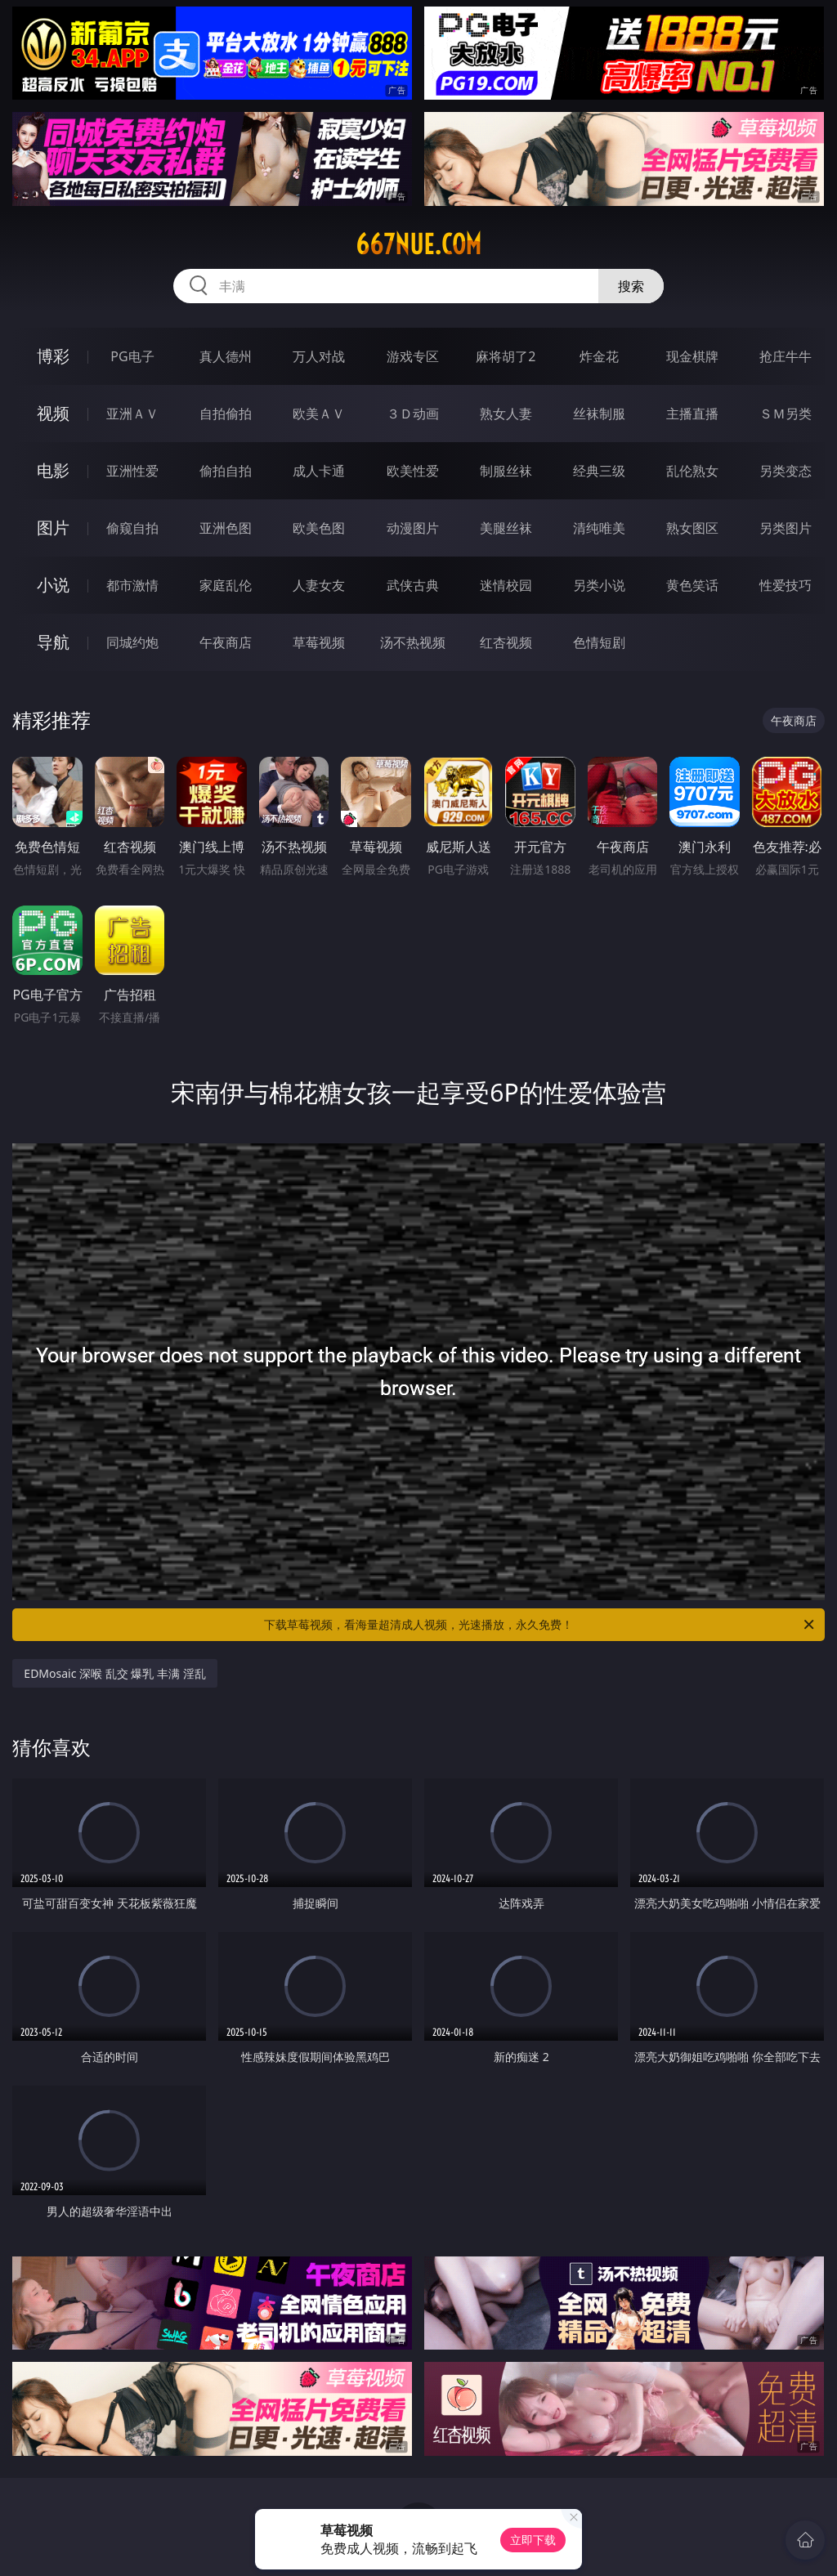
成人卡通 (319, 471)
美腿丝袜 (506, 528)
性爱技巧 (785, 585)
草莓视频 (319, 642)
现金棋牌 (692, 356)
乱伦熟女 (692, 471)
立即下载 (533, 2539)
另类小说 (599, 585)
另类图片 (785, 528)
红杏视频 (506, 642)
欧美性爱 (413, 471)
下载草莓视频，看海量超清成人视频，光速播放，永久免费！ (540, 1625)
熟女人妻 (506, 414)
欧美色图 (319, 528)
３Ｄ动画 (413, 414)
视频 (53, 413)
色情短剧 (599, 642)
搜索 (631, 286)
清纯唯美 (599, 528)
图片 (53, 528)
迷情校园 (506, 585)
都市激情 (132, 585)
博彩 (53, 356)
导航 (53, 642)
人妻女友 (319, 585)
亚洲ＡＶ (132, 414)
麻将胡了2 (505, 356)
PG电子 (132, 356)
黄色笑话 (692, 585)
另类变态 (785, 471)
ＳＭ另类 (785, 414)
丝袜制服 (599, 414)
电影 (53, 470)
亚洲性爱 (132, 471)
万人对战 (319, 356)
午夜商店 (225, 642)
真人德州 (225, 356)
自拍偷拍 (225, 414)
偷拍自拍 (225, 471)
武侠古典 (413, 585)
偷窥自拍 (132, 528)
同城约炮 (132, 642)
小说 (53, 585)
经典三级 (599, 471)
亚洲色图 (225, 528)
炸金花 (599, 356)
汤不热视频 (412, 642)
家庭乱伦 (225, 585)
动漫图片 (413, 528)
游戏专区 (413, 356)
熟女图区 (692, 528)
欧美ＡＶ (319, 414)
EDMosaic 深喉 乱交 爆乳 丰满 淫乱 (114, 1673)
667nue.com (418, 244)
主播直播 (692, 414)
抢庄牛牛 (785, 356)
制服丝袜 (506, 471)
